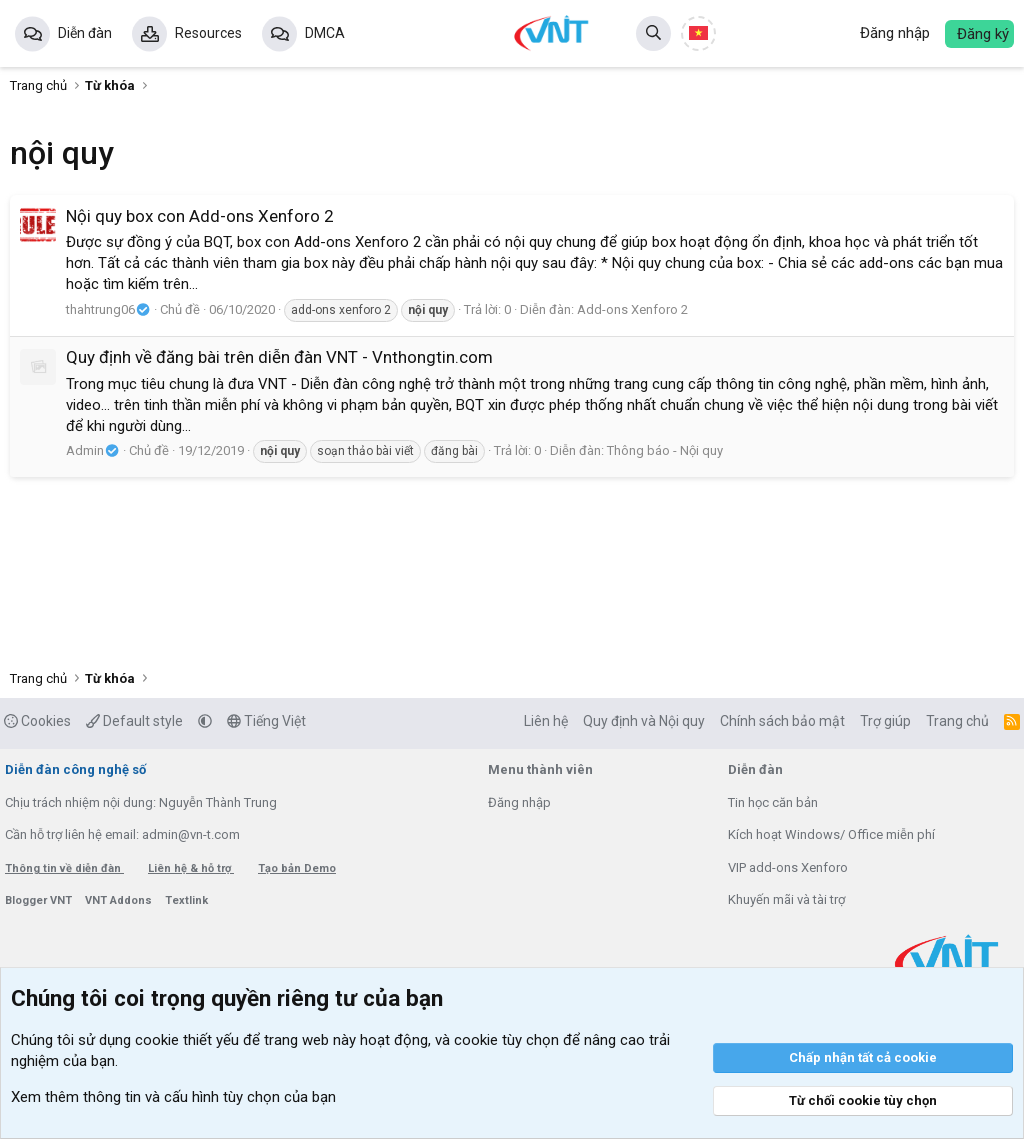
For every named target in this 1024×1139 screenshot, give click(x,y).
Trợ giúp (885, 721)
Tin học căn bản (773, 802)
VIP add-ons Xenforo (788, 867)
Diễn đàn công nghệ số (75, 769)
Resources (208, 33)
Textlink (186, 900)
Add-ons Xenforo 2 (632, 309)
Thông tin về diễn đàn (64, 868)
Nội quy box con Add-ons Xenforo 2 (200, 216)
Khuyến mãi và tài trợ (786, 899)
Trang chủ (957, 721)
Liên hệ (546, 721)
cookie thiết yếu (187, 1040)
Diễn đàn (85, 33)
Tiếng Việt (266, 721)
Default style (134, 721)
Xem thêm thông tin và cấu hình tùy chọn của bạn (173, 1097)
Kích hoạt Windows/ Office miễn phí (831, 834)
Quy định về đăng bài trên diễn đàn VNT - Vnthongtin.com (279, 357)
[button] (205, 721)
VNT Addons (120, 900)
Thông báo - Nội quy (665, 450)
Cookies (37, 721)
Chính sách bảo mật (782, 721)
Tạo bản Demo (297, 868)
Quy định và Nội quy (644, 721)
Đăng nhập (519, 802)
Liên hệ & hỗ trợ (191, 868)
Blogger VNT (40, 900)
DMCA (325, 33)
